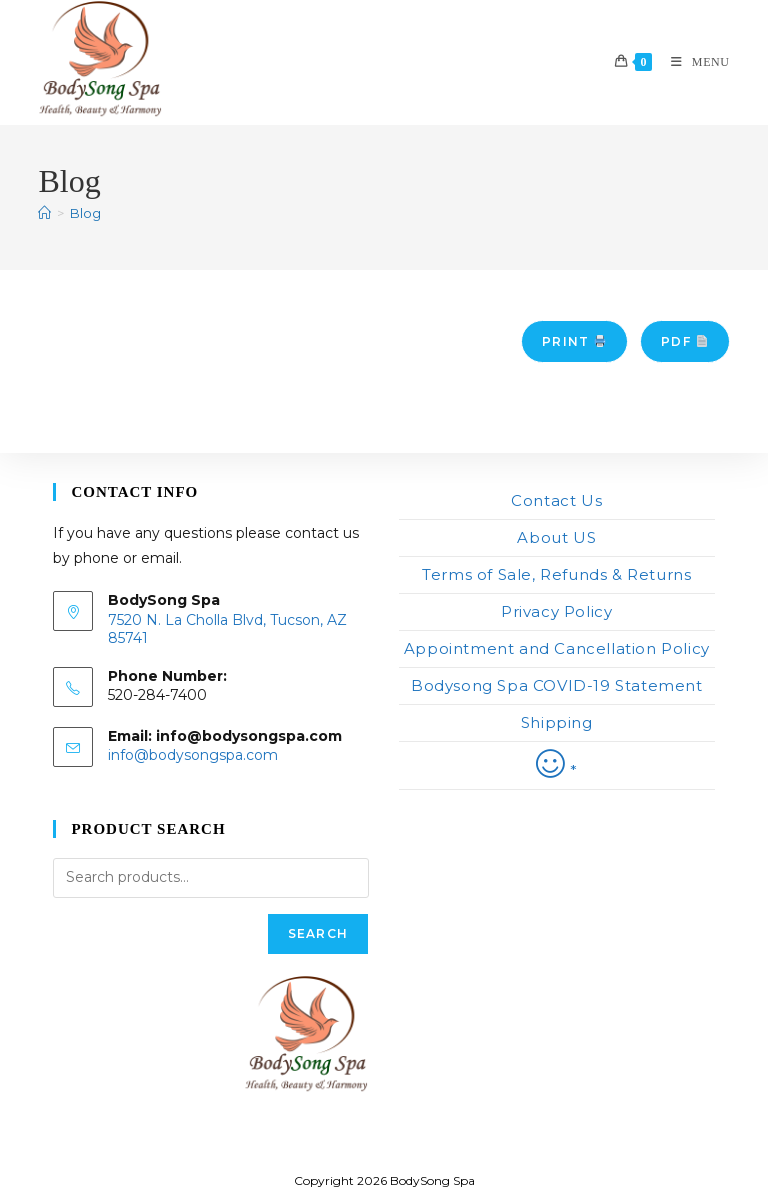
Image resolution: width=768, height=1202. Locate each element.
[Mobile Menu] (693, 62)
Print (574, 341)
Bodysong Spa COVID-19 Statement (557, 685)
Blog (85, 213)
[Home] (44, 213)
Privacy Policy (556, 611)
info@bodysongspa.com (193, 755)
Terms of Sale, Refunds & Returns (556, 574)
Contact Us (556, 500)
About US (556, 537)
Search (318, 933)
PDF (684, 341)
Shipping (557, 722)
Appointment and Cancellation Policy (557, 648)
